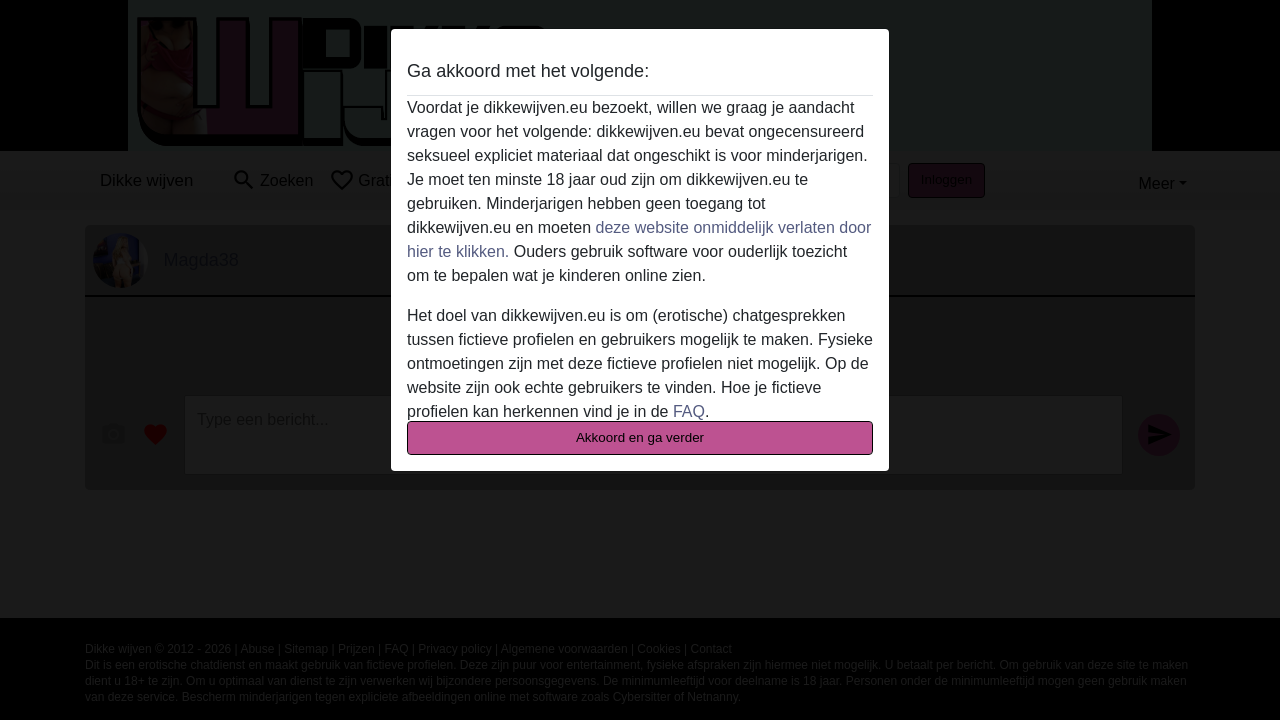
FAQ (689, 411)
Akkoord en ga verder (640, 437)
